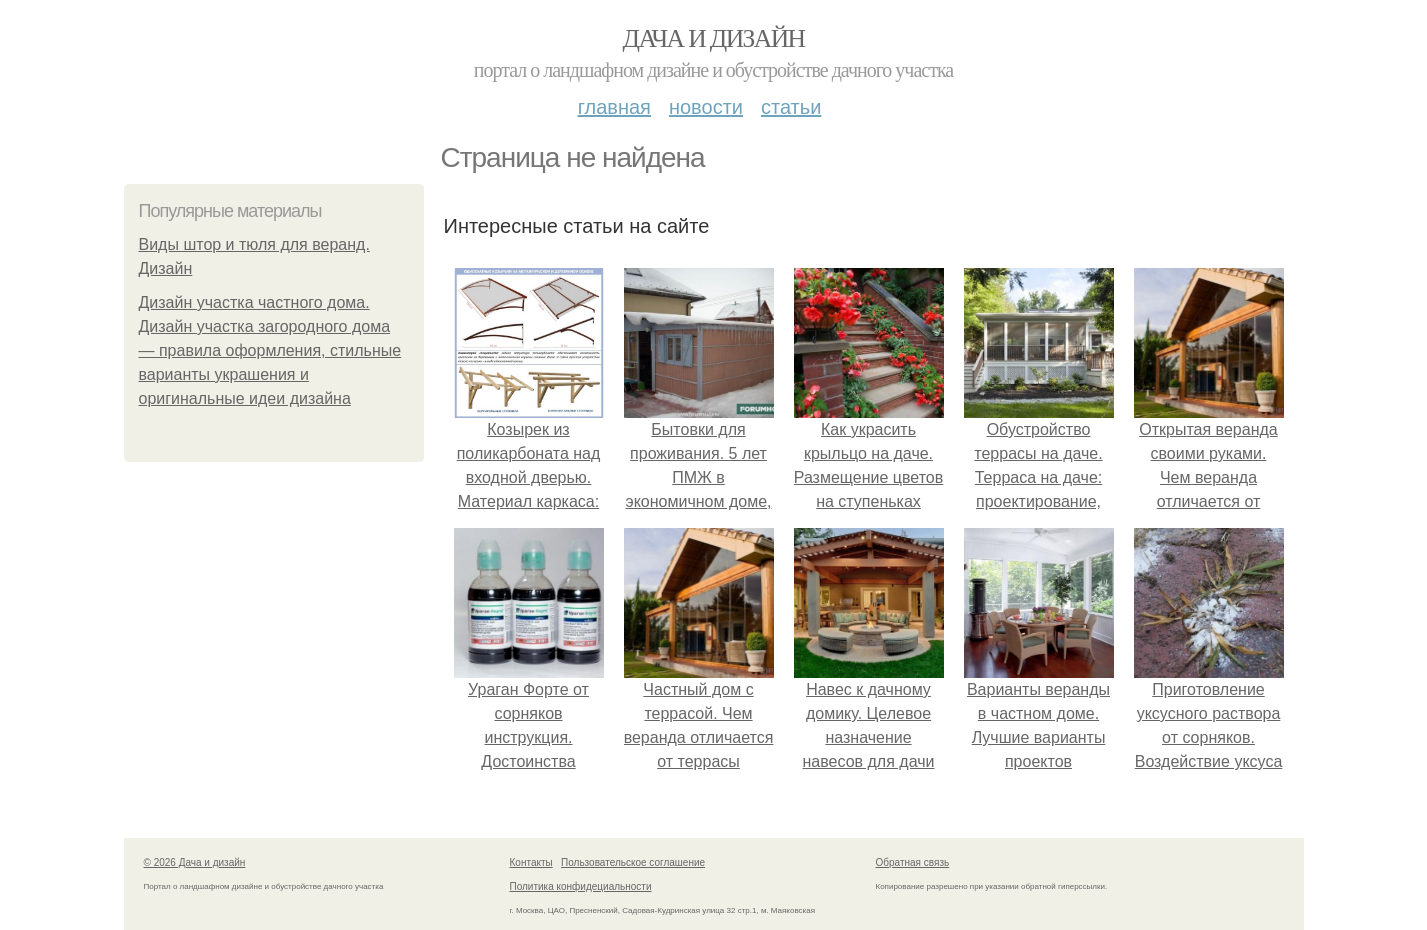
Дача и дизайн (714, 38)
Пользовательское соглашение (633, 862)
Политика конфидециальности (581, 886)
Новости (706, 107)
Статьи (791, 107)
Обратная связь (913, 862)
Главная (614, 107)
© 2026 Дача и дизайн (195, 862)
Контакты (531, 862)
